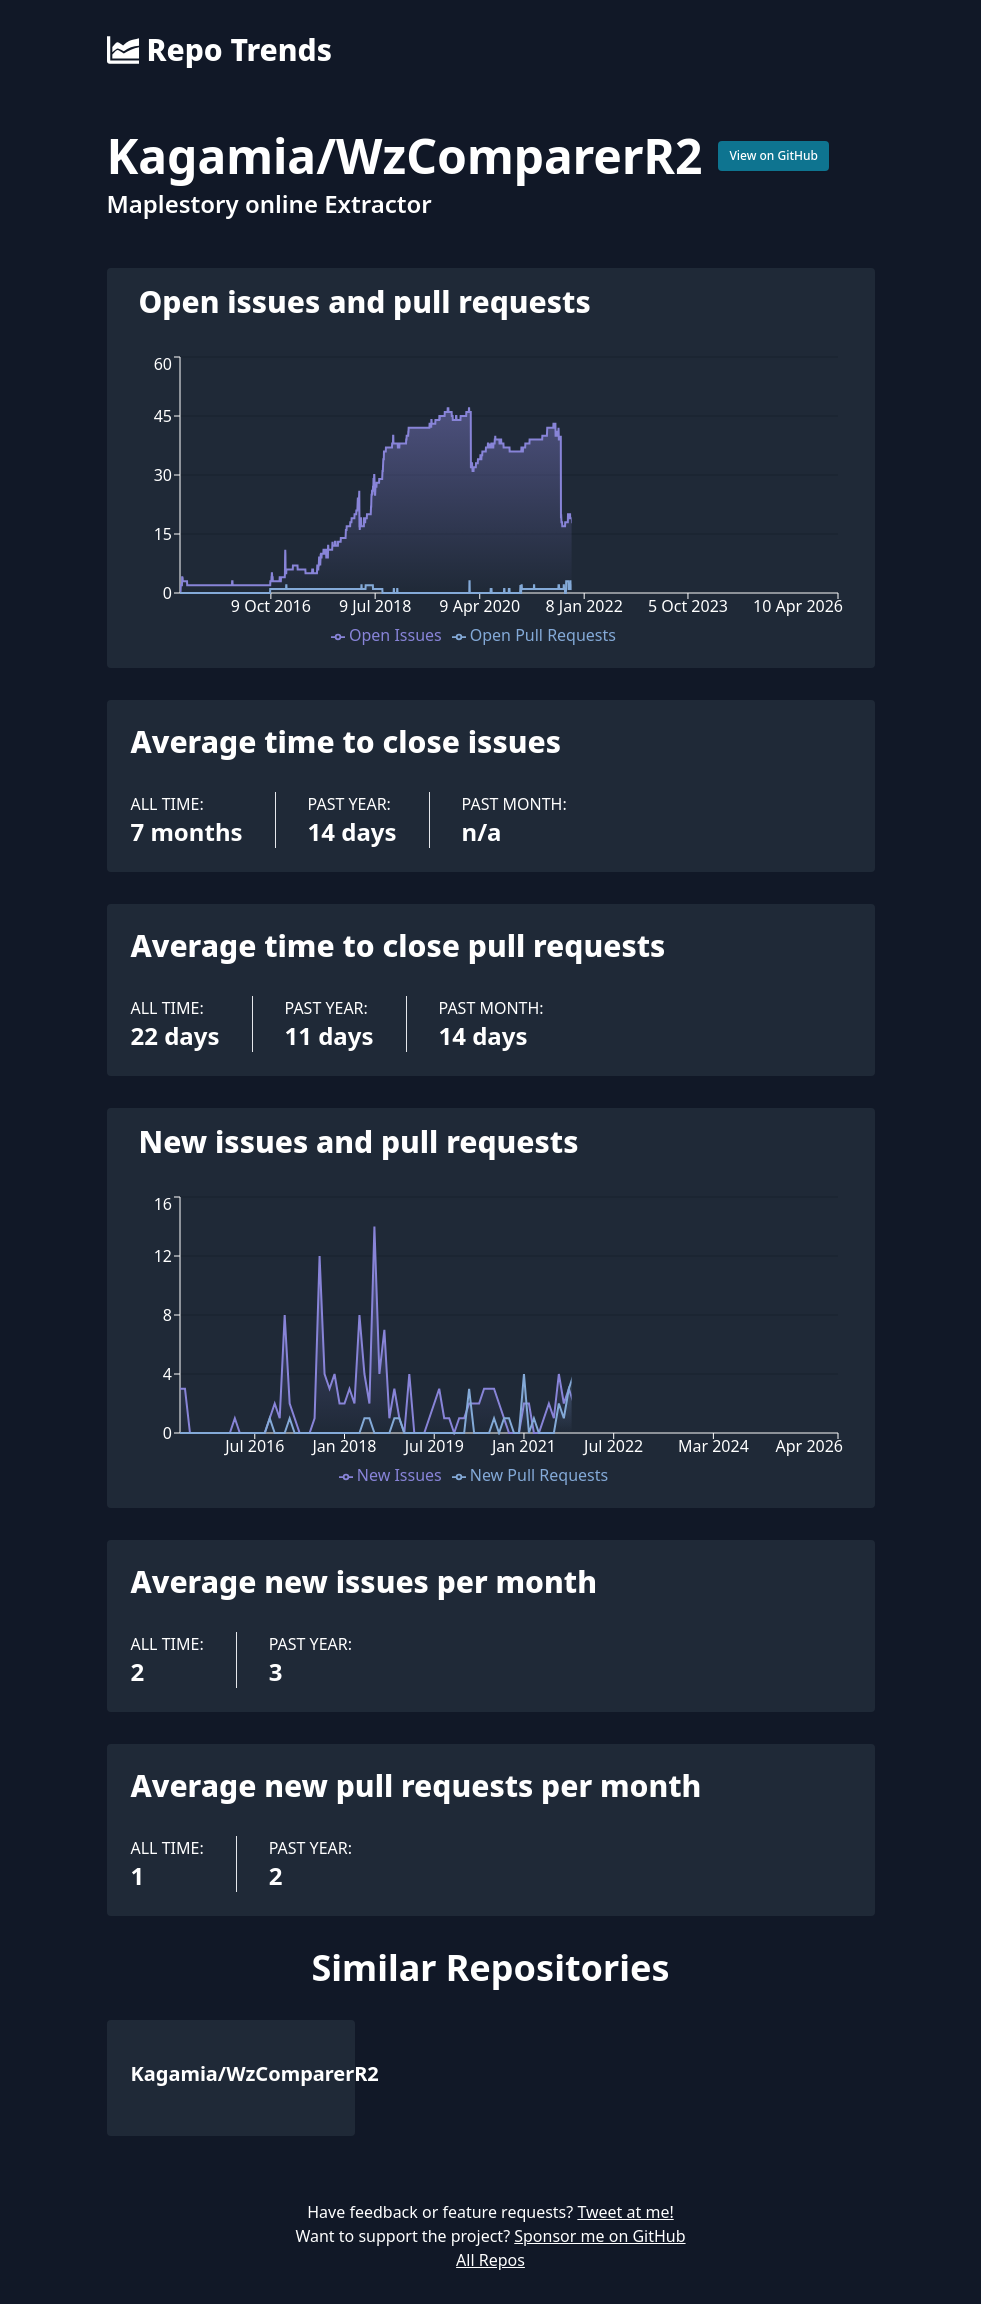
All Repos (490, 2260)
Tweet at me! (625, 2212)
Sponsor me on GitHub (599, 2236)
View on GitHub (773, 155)
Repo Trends (219, 50)
